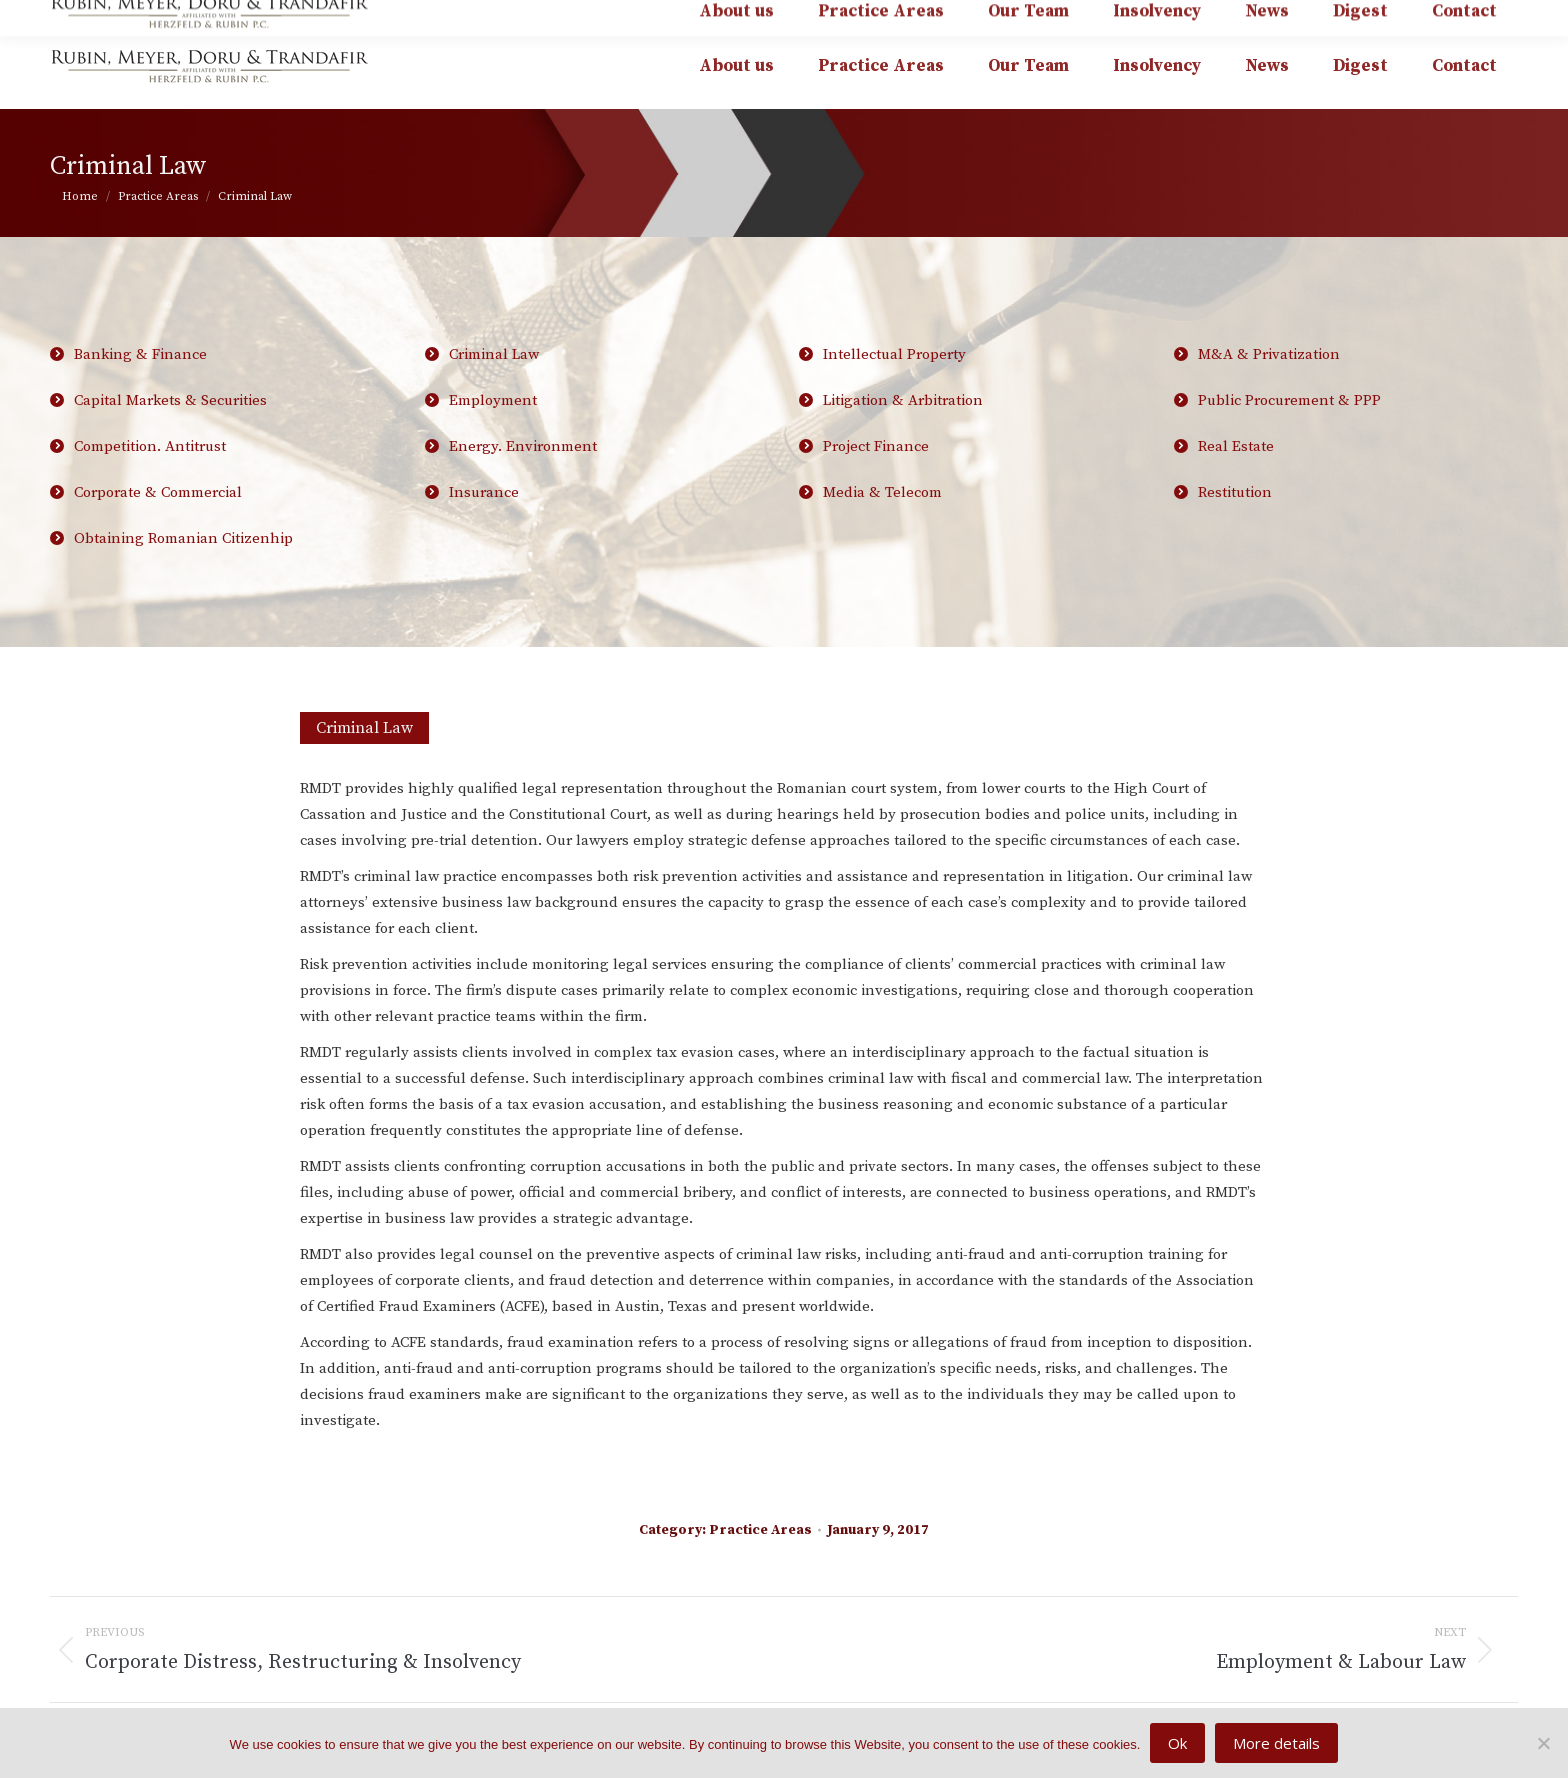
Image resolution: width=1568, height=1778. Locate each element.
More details (1276, 1743)
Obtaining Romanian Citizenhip (183, 538)
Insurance (484, 492)
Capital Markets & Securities (234, 407)
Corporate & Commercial (158, 492)
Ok (1177, 1743)
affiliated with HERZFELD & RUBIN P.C (1359, 14)
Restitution (1235, 492)
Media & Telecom (882, 492)
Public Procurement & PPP (1358, 407)
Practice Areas (760, 1530)
